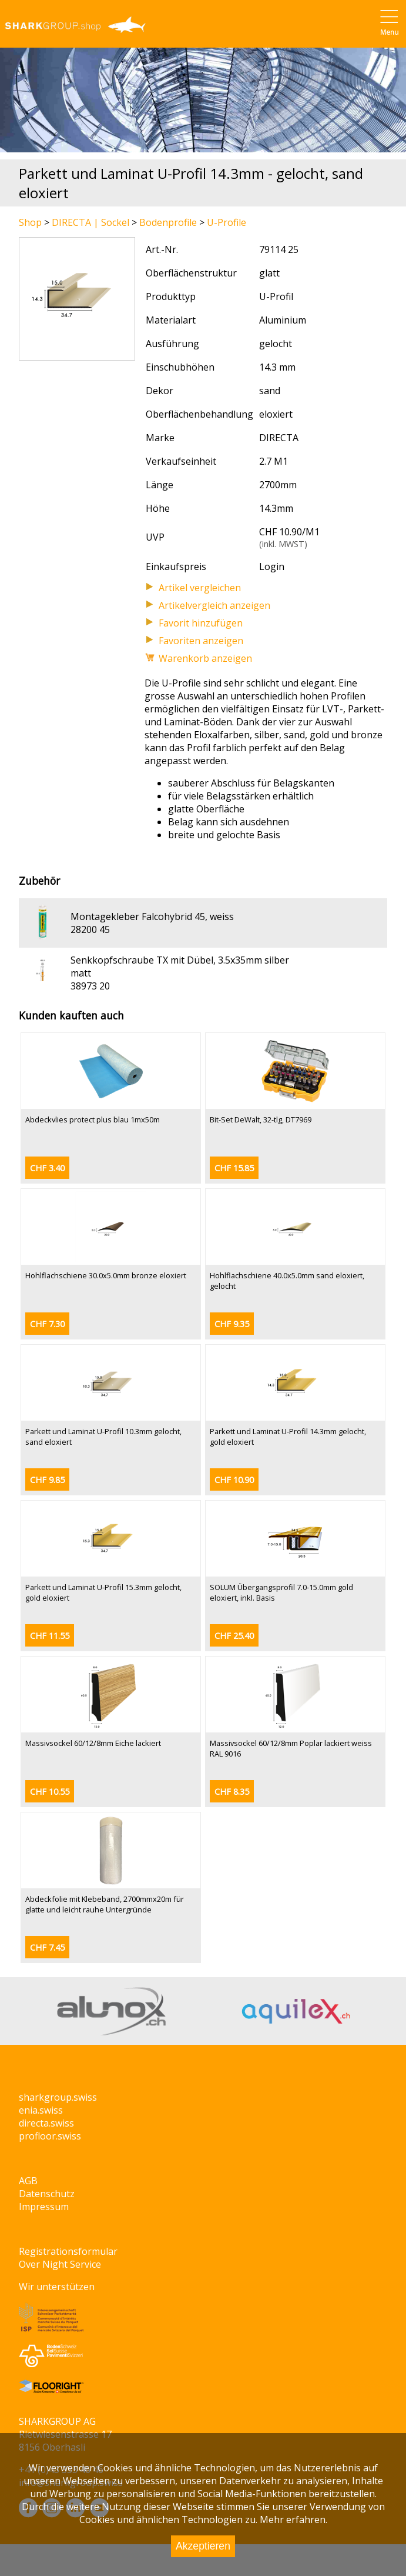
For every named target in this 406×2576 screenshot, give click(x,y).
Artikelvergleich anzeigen (214, 605)
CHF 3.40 (47, 1168)
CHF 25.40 (234, 1635)
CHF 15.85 (234, 1168)
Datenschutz (47, 2193)
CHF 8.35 (231, 1791)
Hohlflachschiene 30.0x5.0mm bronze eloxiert (105, 1275)
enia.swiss (41, 2110)
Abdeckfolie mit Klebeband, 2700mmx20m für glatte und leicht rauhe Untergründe (104, 1904)
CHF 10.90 (234, 1479)
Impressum (44, 2206)
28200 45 (90, 929)
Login (271, 566)
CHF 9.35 (231, 1323)
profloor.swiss (50, 2136)
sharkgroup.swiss (58, 2097)
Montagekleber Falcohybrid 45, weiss (152, 916)
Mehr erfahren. (293, 2519)
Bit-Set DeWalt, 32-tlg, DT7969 (260, 1119)
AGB (28, 2180)
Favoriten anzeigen (201, 640)
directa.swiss (46, 2123)
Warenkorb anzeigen (205, 658)
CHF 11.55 (49, 1635)
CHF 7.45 (47, 1947)
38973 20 (90, 985)
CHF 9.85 (47, 1479)
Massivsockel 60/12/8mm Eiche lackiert (93, 1743)
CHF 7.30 (47, 1323)
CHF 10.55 (49, 1791)
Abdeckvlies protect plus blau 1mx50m (92, 1119)
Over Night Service (60, 2264)
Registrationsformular (68, 2251)
